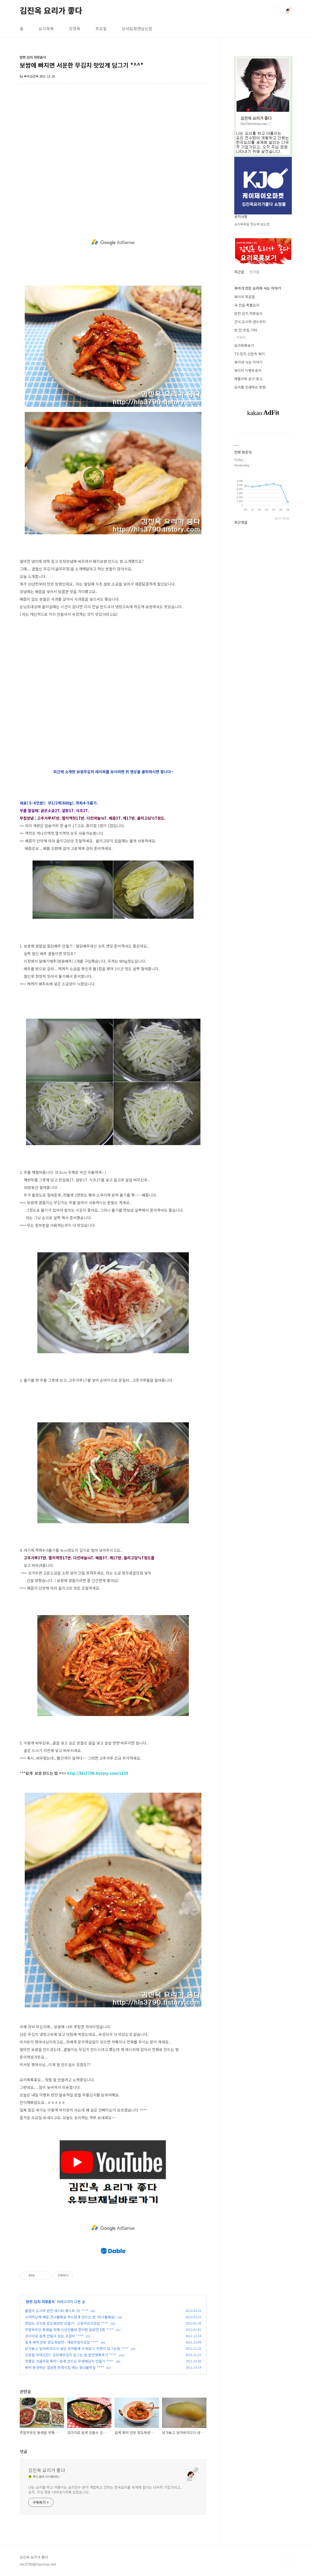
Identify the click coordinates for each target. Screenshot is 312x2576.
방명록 (74, 28)
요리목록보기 (244, 345)
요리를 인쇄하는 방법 (250, 387)
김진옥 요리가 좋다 (51, 10)
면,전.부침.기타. (246, 330)
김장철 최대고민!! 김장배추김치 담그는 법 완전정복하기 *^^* (71, 2354)
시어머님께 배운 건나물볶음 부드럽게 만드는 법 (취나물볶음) (70, 2316)
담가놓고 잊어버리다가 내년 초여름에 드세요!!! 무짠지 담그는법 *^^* (77, 2348)
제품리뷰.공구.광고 (248, 378)
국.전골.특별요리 (246, 305)
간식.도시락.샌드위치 (250, 321)
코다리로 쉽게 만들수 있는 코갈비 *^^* (54, 2335)
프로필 (101, 28)
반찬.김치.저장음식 (40, 2301)
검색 (276, 10)
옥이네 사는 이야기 (248, 362)
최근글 (239, 271)
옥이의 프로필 (244, 296)
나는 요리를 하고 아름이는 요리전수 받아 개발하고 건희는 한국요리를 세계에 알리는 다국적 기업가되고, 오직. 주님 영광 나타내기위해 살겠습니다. (104, 2490)
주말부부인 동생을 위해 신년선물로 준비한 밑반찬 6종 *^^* (69, 2329)
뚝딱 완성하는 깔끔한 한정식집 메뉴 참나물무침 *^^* (64, 2367)
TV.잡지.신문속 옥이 (249, 353)
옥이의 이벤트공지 (248, 370)
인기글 (254, 271)
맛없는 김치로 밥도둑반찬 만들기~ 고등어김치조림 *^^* (67, 2323)
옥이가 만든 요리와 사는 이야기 (257, 288)
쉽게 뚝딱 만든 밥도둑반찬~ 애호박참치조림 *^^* (62, 2342)
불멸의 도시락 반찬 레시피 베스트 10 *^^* (57, 2310)
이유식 (241, 337)
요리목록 (46, 28)
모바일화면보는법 (137, 28)
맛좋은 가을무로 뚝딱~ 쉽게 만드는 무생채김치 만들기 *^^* (69, 2361)
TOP (288, 2559)
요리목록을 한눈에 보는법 (252, 224)
